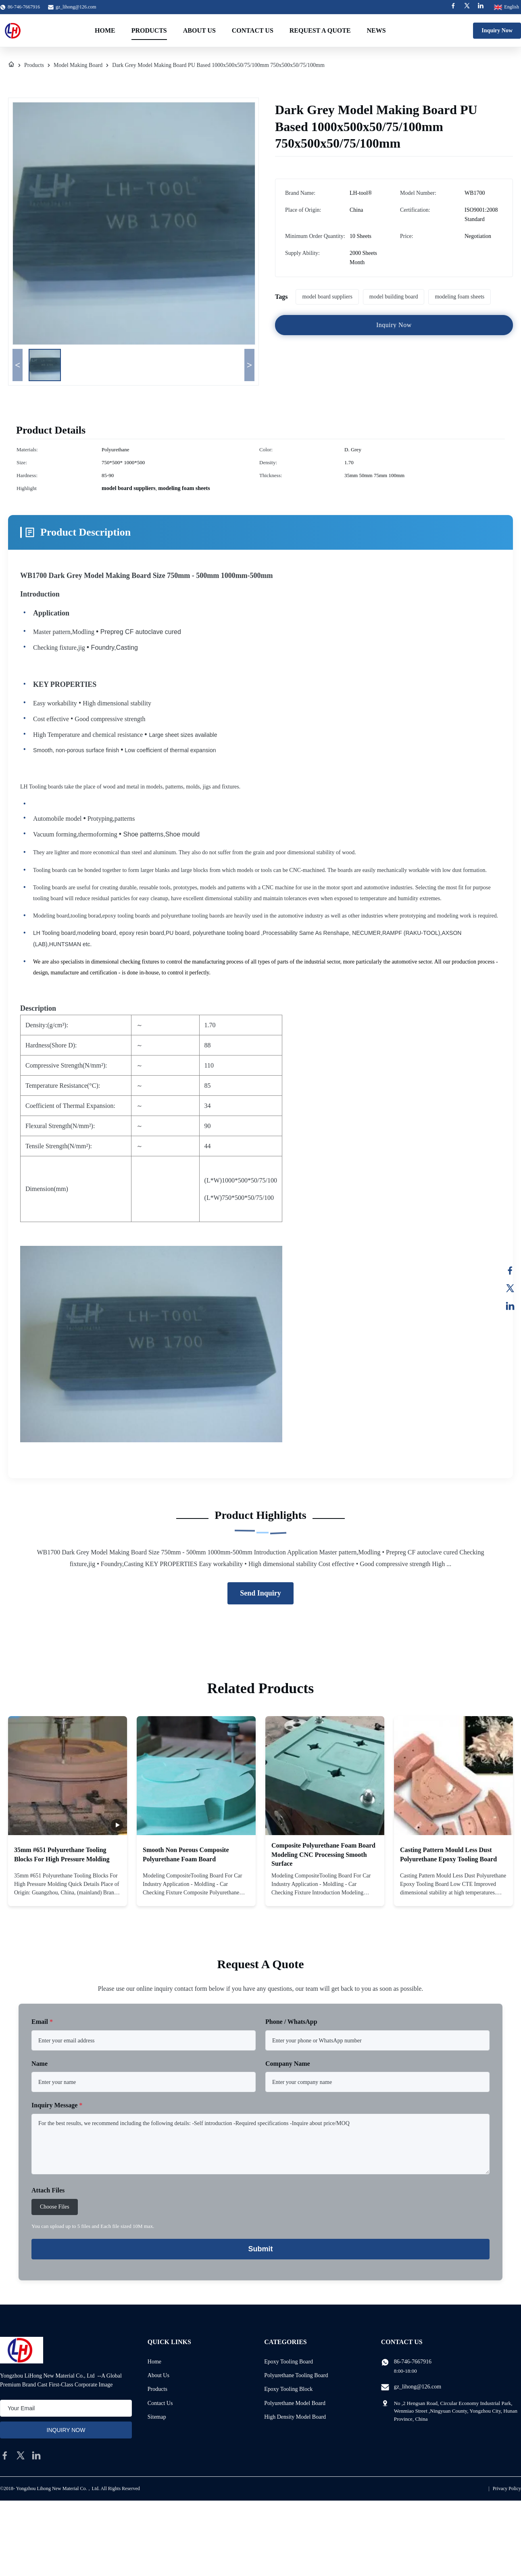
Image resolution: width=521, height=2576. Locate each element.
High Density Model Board (295, 2417)
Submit (260, 2249)
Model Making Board (78, 65)
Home (105, 30)
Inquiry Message (56, 2105)
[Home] (11, 65)
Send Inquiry (260, 1593)
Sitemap (157, 2417)
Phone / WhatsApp (291, 2021)
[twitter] (20, 2455)
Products (149, 30)
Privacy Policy (507, 2488)
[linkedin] (36, 2455)
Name (39, 2063)
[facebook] (5, 2455)
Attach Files (48, 2190)
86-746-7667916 (412, 2362)
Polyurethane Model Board (294, 2403)
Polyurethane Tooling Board (296, 2375)
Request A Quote (320, 30)
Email (42, 2021)
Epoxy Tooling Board (288, 2362)
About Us (199, 30)
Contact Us (252, 30)
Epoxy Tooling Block (288, 2389)
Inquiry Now (497, 30)
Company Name (287, 2063)
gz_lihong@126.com (76, 7)
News (376, 30)
